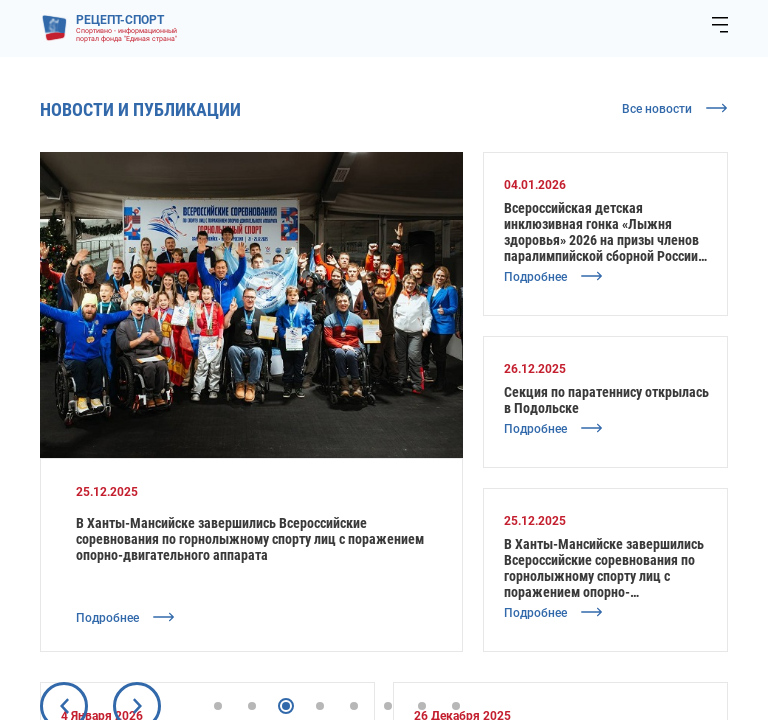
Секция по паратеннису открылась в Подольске (606, 400)
